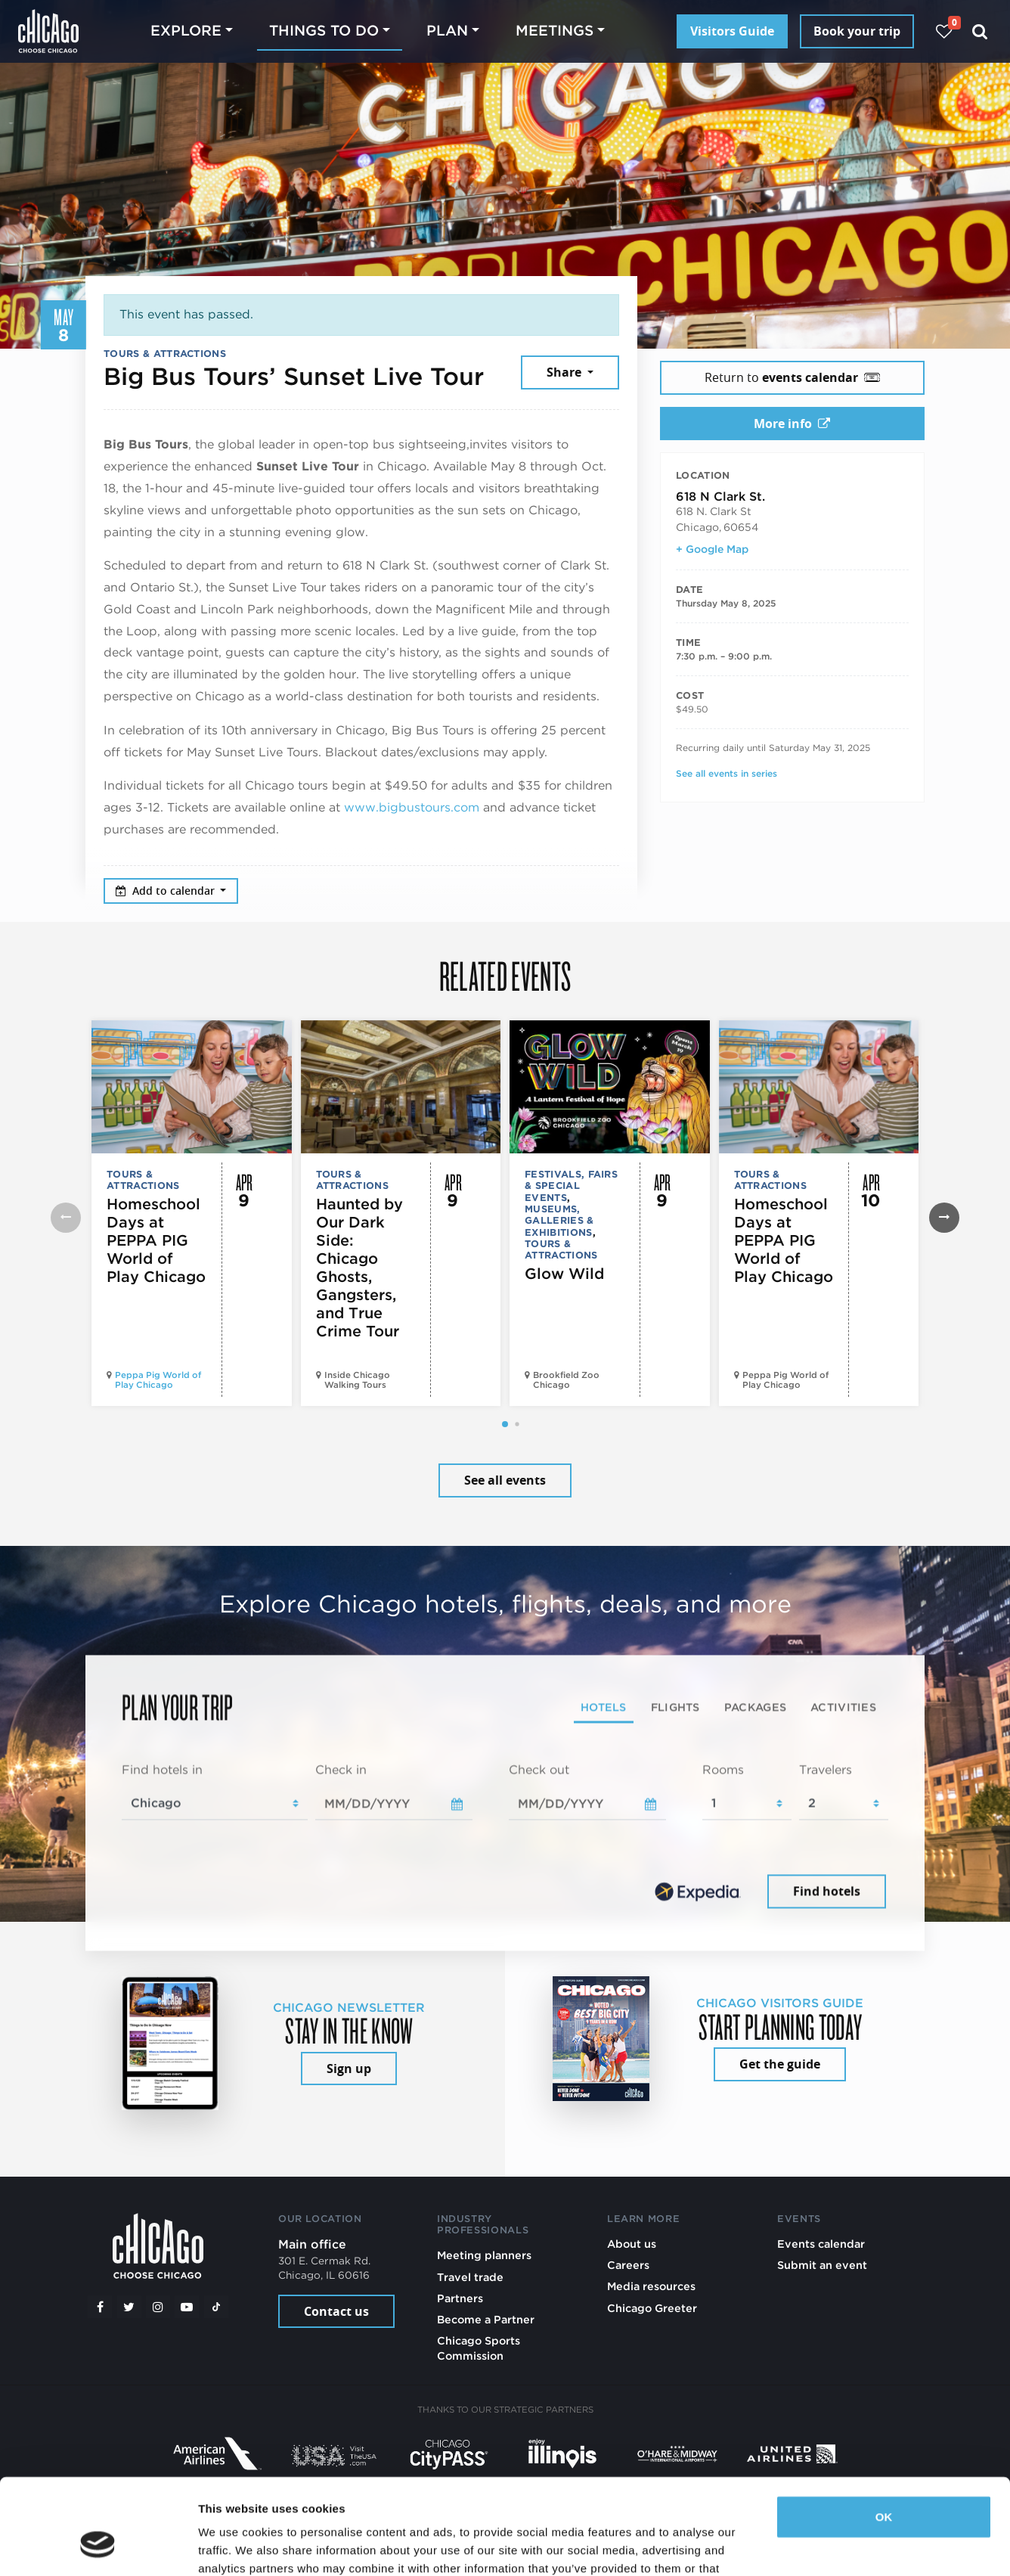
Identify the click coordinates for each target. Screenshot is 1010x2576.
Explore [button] (186, 30)
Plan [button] (447, 30)
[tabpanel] (505, 1837)
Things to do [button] (324, 30)
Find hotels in (162, 1770)
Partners (460, 2298)
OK (884, 2435)
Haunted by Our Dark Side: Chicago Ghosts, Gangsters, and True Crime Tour (359, 1267)
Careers (628, 2264)
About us (631, 2243)
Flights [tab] (675, 1707)
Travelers (825, 1770)
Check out (539, 1770)
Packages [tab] (755, 1707)
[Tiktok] (216, 2306)
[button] (505, 1424)
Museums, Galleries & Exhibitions (559, 1220)
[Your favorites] (944, 31)
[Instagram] (158, 2306)
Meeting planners (484, 2255)
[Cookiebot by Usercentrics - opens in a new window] (98, 2546)
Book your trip (856, 31)
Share (565, 372)
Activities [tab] (843, 1707)
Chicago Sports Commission (478, 2348)
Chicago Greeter (652, 2307)
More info (792, 423)
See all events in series (726, 773)
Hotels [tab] (604, 1707)
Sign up (349, 2068)
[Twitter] (129, 2306)
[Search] (980, 31)
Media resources (651, 2286)
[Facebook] (100, 2306)
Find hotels (826, 1890)
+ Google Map (712, 549)
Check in (341, 1770)
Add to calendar (167, 890)
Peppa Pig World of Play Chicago (158, 1380)
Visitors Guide (732, 31)
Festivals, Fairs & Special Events (571, 1186)
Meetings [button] (554, 30)
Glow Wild (564, 1274)
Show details (233, 2546)
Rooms (723, 1770)
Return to (792, 377)
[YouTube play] (187, 2306)
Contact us (336, 2311)
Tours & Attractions (165, 353)
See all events (505, 1480)
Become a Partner (485, 2319)
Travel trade (470, 2276)
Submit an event (822, 2264)
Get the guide (779, 2064)
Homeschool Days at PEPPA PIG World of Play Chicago (156, 1240)
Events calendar (821, 2243)
